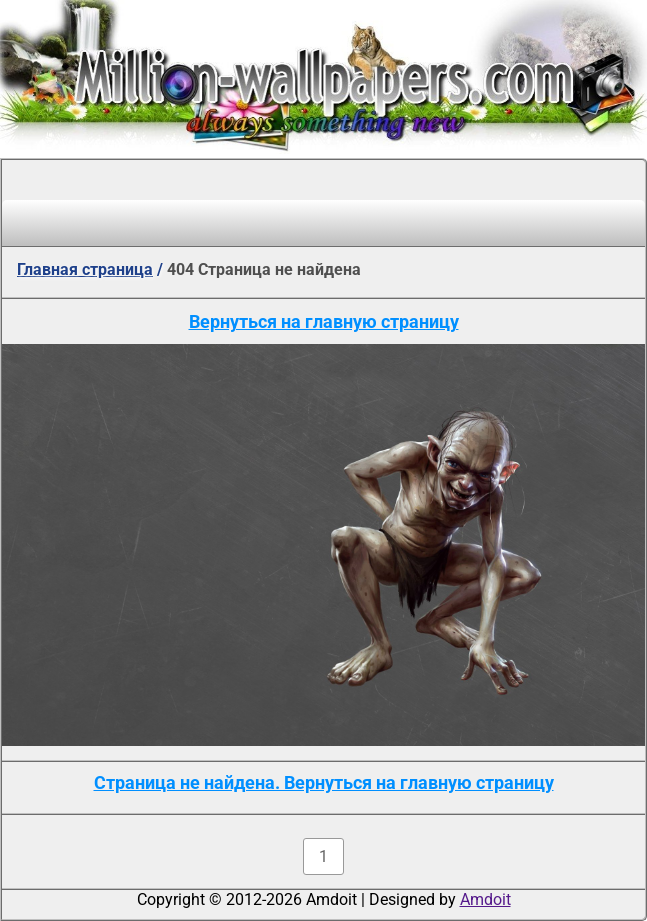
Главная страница (85, 269)
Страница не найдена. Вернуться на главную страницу (324, 782)
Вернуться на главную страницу (324, 321)
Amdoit (485, 899)
